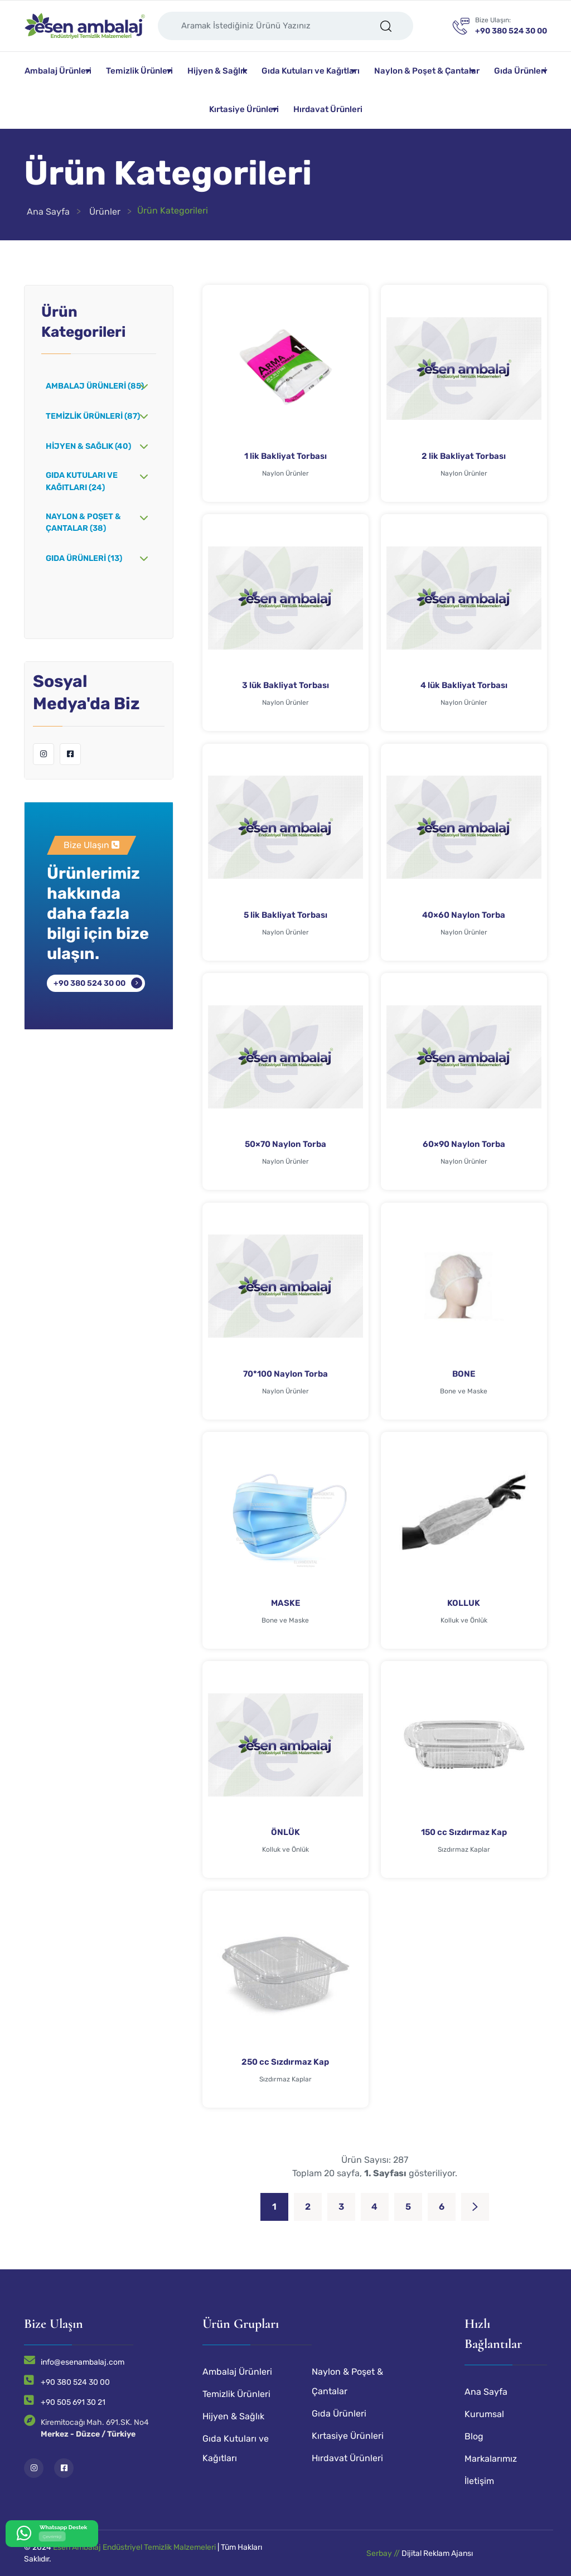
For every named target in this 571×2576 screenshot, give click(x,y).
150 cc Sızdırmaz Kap (464, 1832)
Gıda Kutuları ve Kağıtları (311, 71)
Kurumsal (484, 2414)
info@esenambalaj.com (82, 2362)
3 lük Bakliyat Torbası (285, 685)
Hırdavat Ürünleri (327, 109)
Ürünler (104, 211)
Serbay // (383, 2553)
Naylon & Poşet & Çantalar (427, 71)
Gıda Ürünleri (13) (84, 558)
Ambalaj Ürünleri (58, 71)
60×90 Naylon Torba (464, 1144)
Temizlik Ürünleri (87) (93, 416)
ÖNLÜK (285, 1832)
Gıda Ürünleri (520, 71)
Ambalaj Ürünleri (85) (95, 386)
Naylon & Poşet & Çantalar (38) (83, 523)
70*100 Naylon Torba (285, 1374)
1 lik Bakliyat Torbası (285, 456)
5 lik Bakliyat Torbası (285, 915)
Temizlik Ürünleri (139, 71)
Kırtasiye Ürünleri (244, 109)
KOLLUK (463, 1603)
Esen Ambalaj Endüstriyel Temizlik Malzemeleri (134, 2547)
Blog (473, 2436)
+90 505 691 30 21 (73, 2402)
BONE (463, 1374)
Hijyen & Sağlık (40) (88, 446)
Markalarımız (490, 2458)
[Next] (475, 2207)
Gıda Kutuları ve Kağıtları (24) (82, 481)
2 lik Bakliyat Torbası (464, 456)
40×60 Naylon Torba (463, 915)
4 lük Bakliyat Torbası (463, 685)
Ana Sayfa (48, 211)
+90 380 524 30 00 (89, 983)
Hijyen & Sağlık (217, 71)
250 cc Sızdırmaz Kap (285, 2062)
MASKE (285, 1603)
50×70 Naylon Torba (285, 1144)
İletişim (479, 2481)
